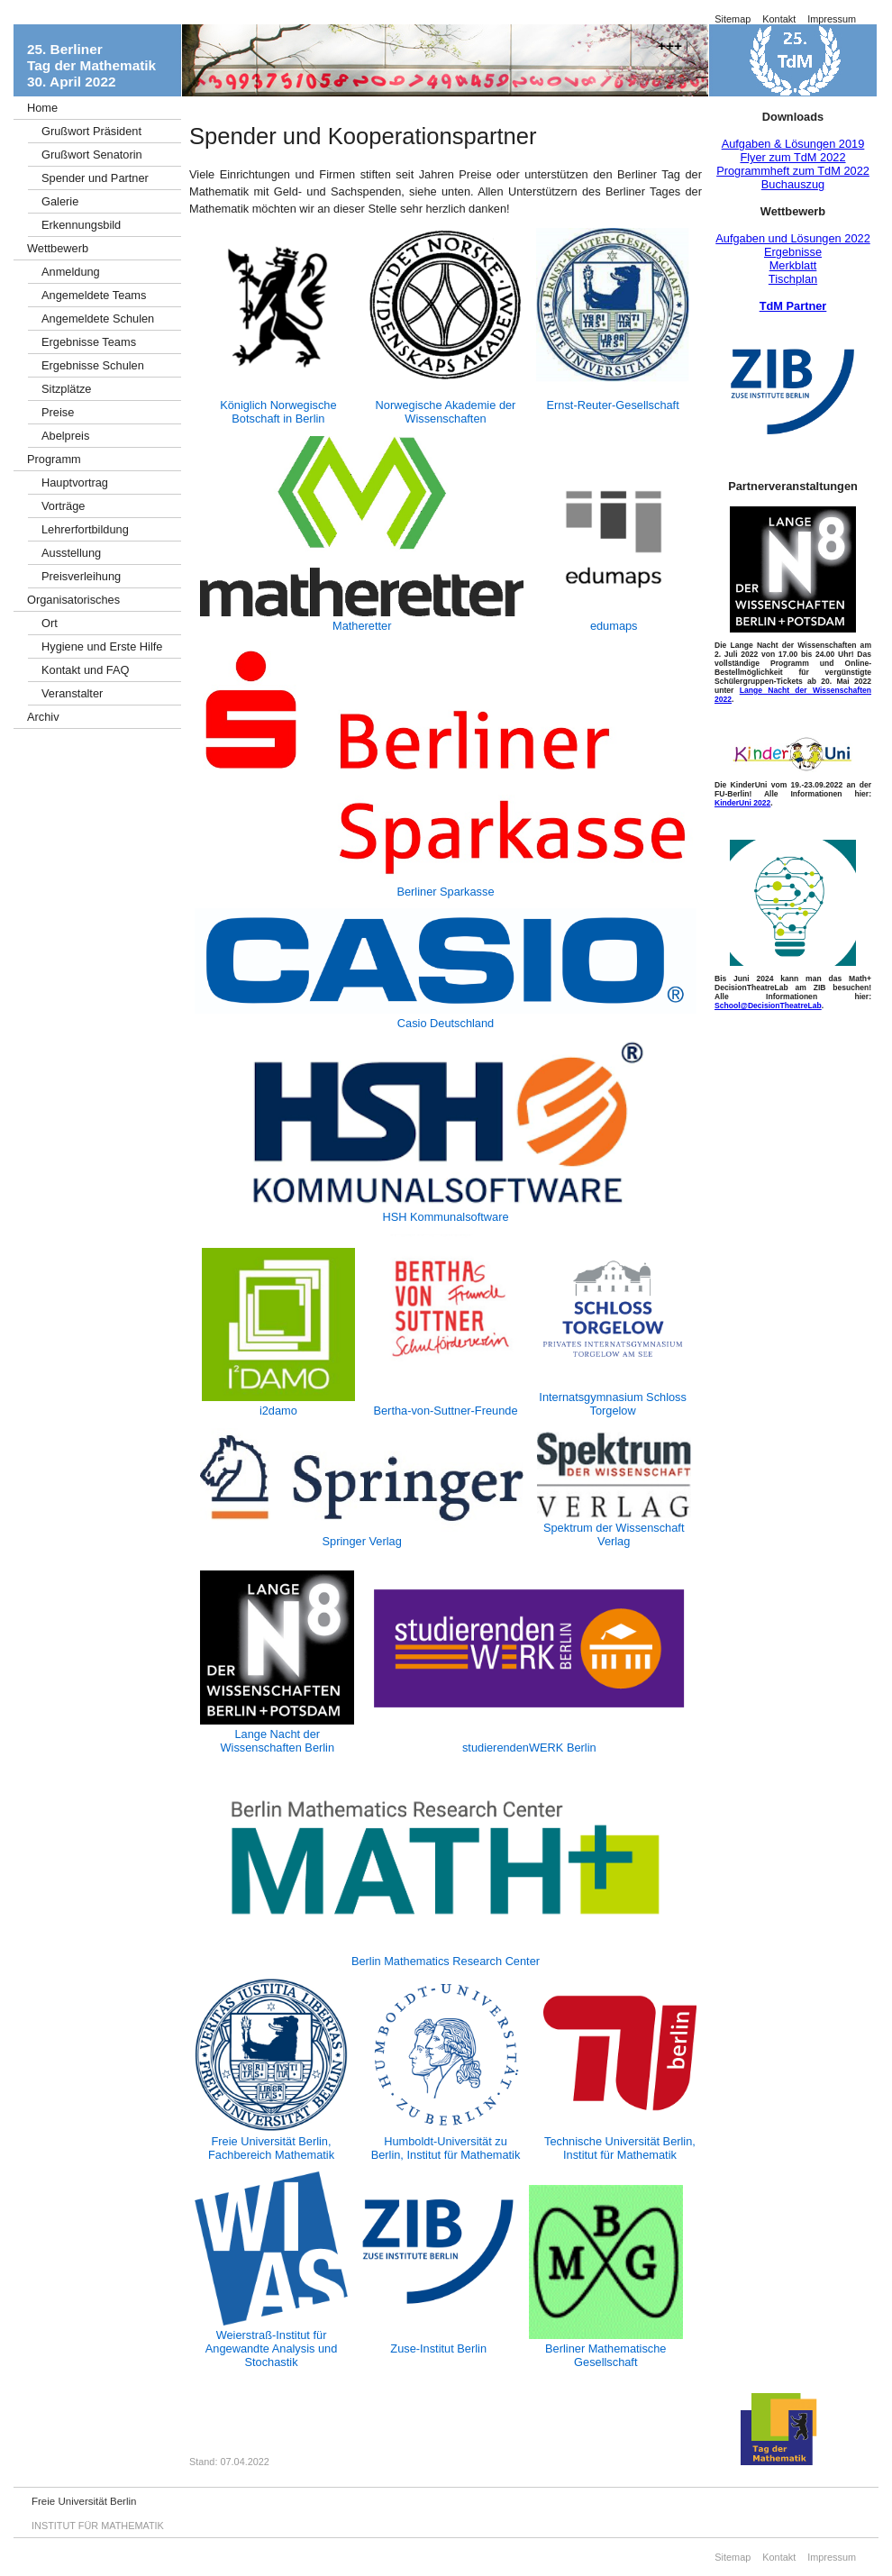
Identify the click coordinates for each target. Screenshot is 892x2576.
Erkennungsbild (81, 225)
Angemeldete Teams (93, 295)
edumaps (614, 626)
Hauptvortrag (74, 482)
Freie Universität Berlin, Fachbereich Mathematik (271, 2148)
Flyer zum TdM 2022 (792, 157)
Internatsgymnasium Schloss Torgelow (613, 1403)
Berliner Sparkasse (445, 891)
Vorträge (63, 506)
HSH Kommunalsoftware (445, 1217)
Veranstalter (72, 693)
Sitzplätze (66, 389)
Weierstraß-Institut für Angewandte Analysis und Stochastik (271, 2348)
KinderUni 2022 (742, 802)
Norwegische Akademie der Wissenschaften (446, 411)
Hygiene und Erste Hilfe (101, 646)
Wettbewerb (57, 248)
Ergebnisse (793, 252)
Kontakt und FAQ (85, 670)
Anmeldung (70, 271)
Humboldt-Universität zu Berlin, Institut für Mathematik (446, 2148)
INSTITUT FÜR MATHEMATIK (98, 2525)
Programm (54, 459)
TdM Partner (793, 306)
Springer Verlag (362, 1541)
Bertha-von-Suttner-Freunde (445, 1410)
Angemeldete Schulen (97, 318)
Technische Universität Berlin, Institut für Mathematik (620, 2148)
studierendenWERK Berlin (529, 1747)
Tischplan (793, 279)
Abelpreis (65, 435)
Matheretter (361, 626)
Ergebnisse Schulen (92, 365)
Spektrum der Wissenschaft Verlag (613, 1534)
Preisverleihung (81, 576)
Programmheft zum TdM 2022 (792, 170)
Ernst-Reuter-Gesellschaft (613, 405)
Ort (49, 623)
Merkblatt (793, 265)
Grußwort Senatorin (91, 154)
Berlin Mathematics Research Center (445, 1961)
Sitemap (733, 19)
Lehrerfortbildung (85, 529)
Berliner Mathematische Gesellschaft (605, 2355)
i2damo (278, 1410)
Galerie (59, 201)
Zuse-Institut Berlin (438, 2348)
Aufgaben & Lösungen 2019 (793, 143)
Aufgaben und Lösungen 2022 (792, 238)
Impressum (831, 19)
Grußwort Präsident (91, 131)
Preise (57, 412)
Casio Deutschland (445, 1023)
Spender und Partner (95, 178)
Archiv (43, 717)
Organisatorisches (73, 599)
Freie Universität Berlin (84, 2501)
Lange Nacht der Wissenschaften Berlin (277, 1740)
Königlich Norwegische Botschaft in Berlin (278, 411)
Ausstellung (71, 553)
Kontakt (779, 19)
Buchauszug (792, 184)
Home (42, 107)
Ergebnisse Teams (88, 342)
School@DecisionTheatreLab (768, 1005)
